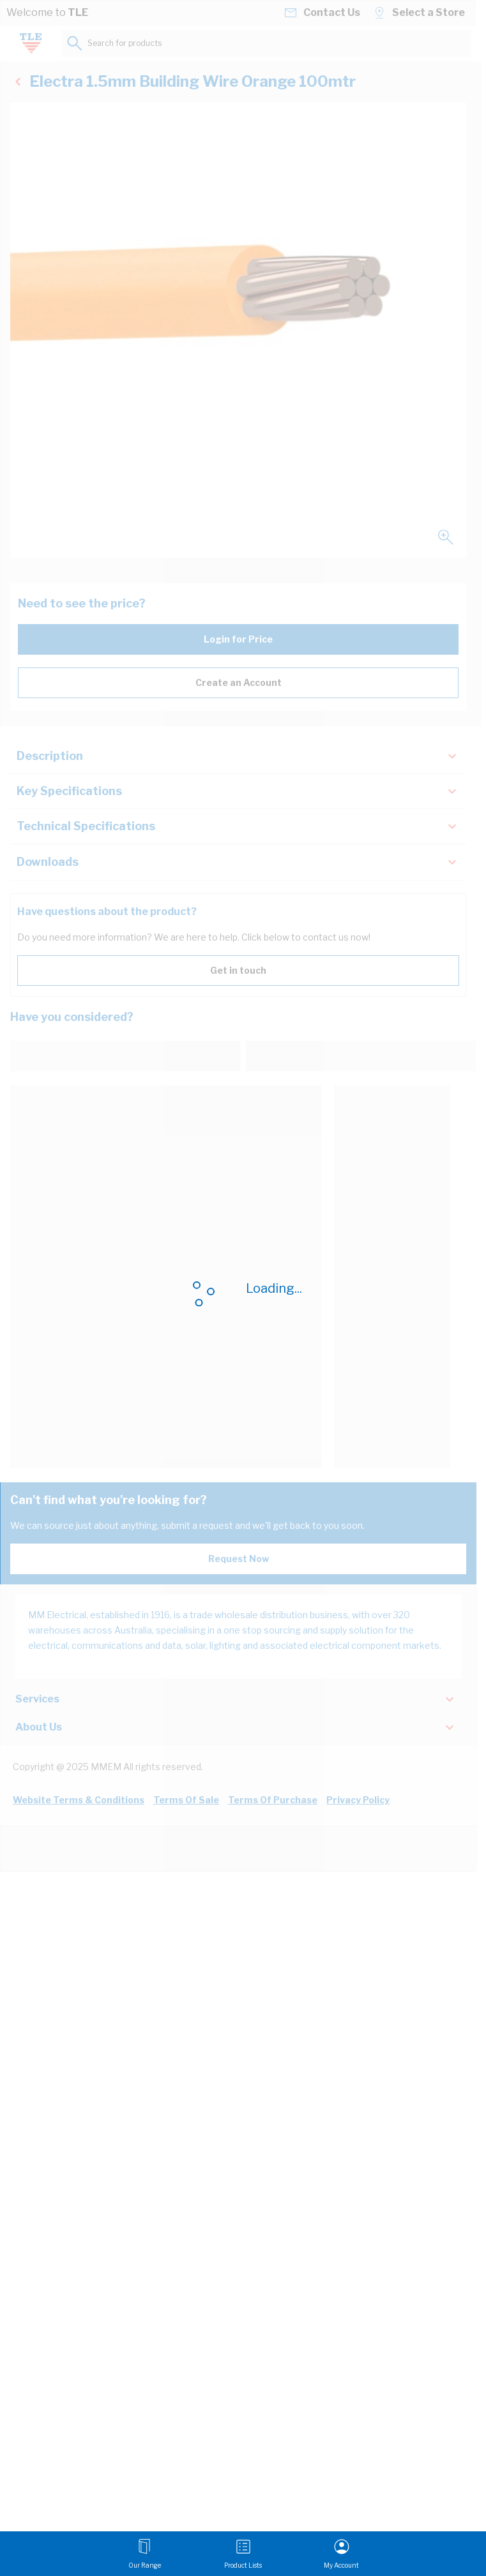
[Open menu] (144, 2553)
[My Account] (341, 2553)
